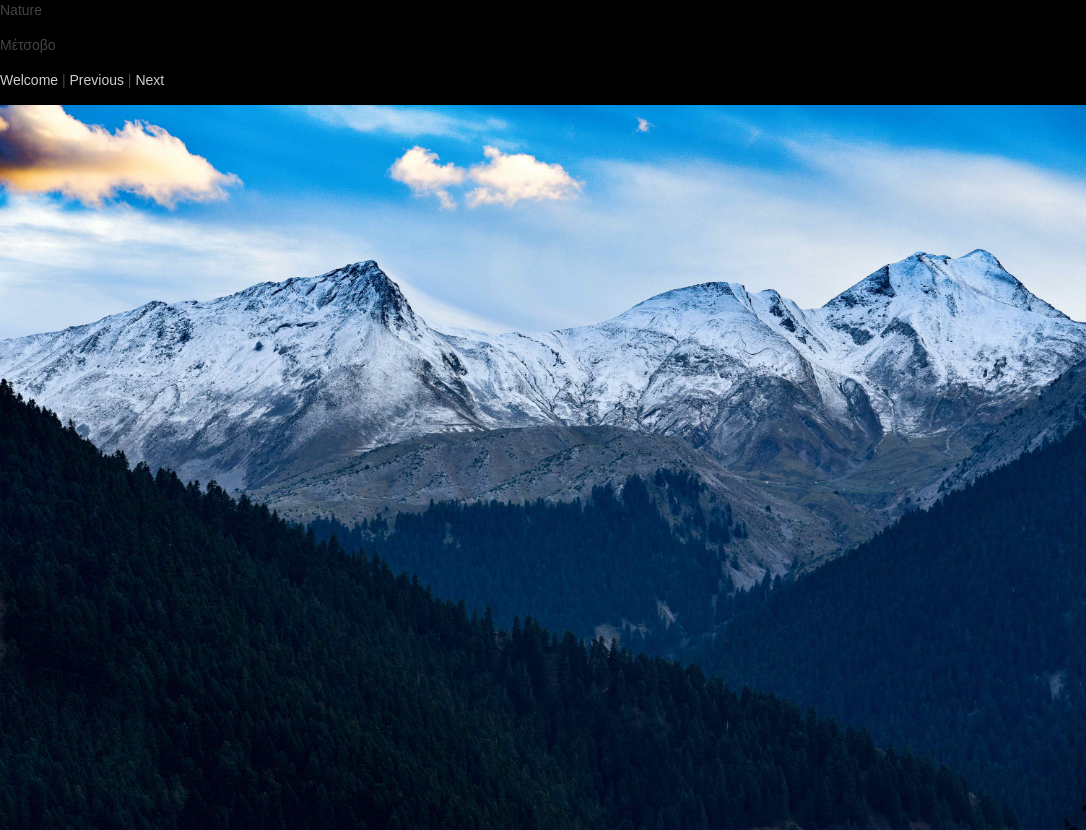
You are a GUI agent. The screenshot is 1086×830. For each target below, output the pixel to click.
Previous (97, 80)
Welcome (29, 80)
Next (149, 80)
